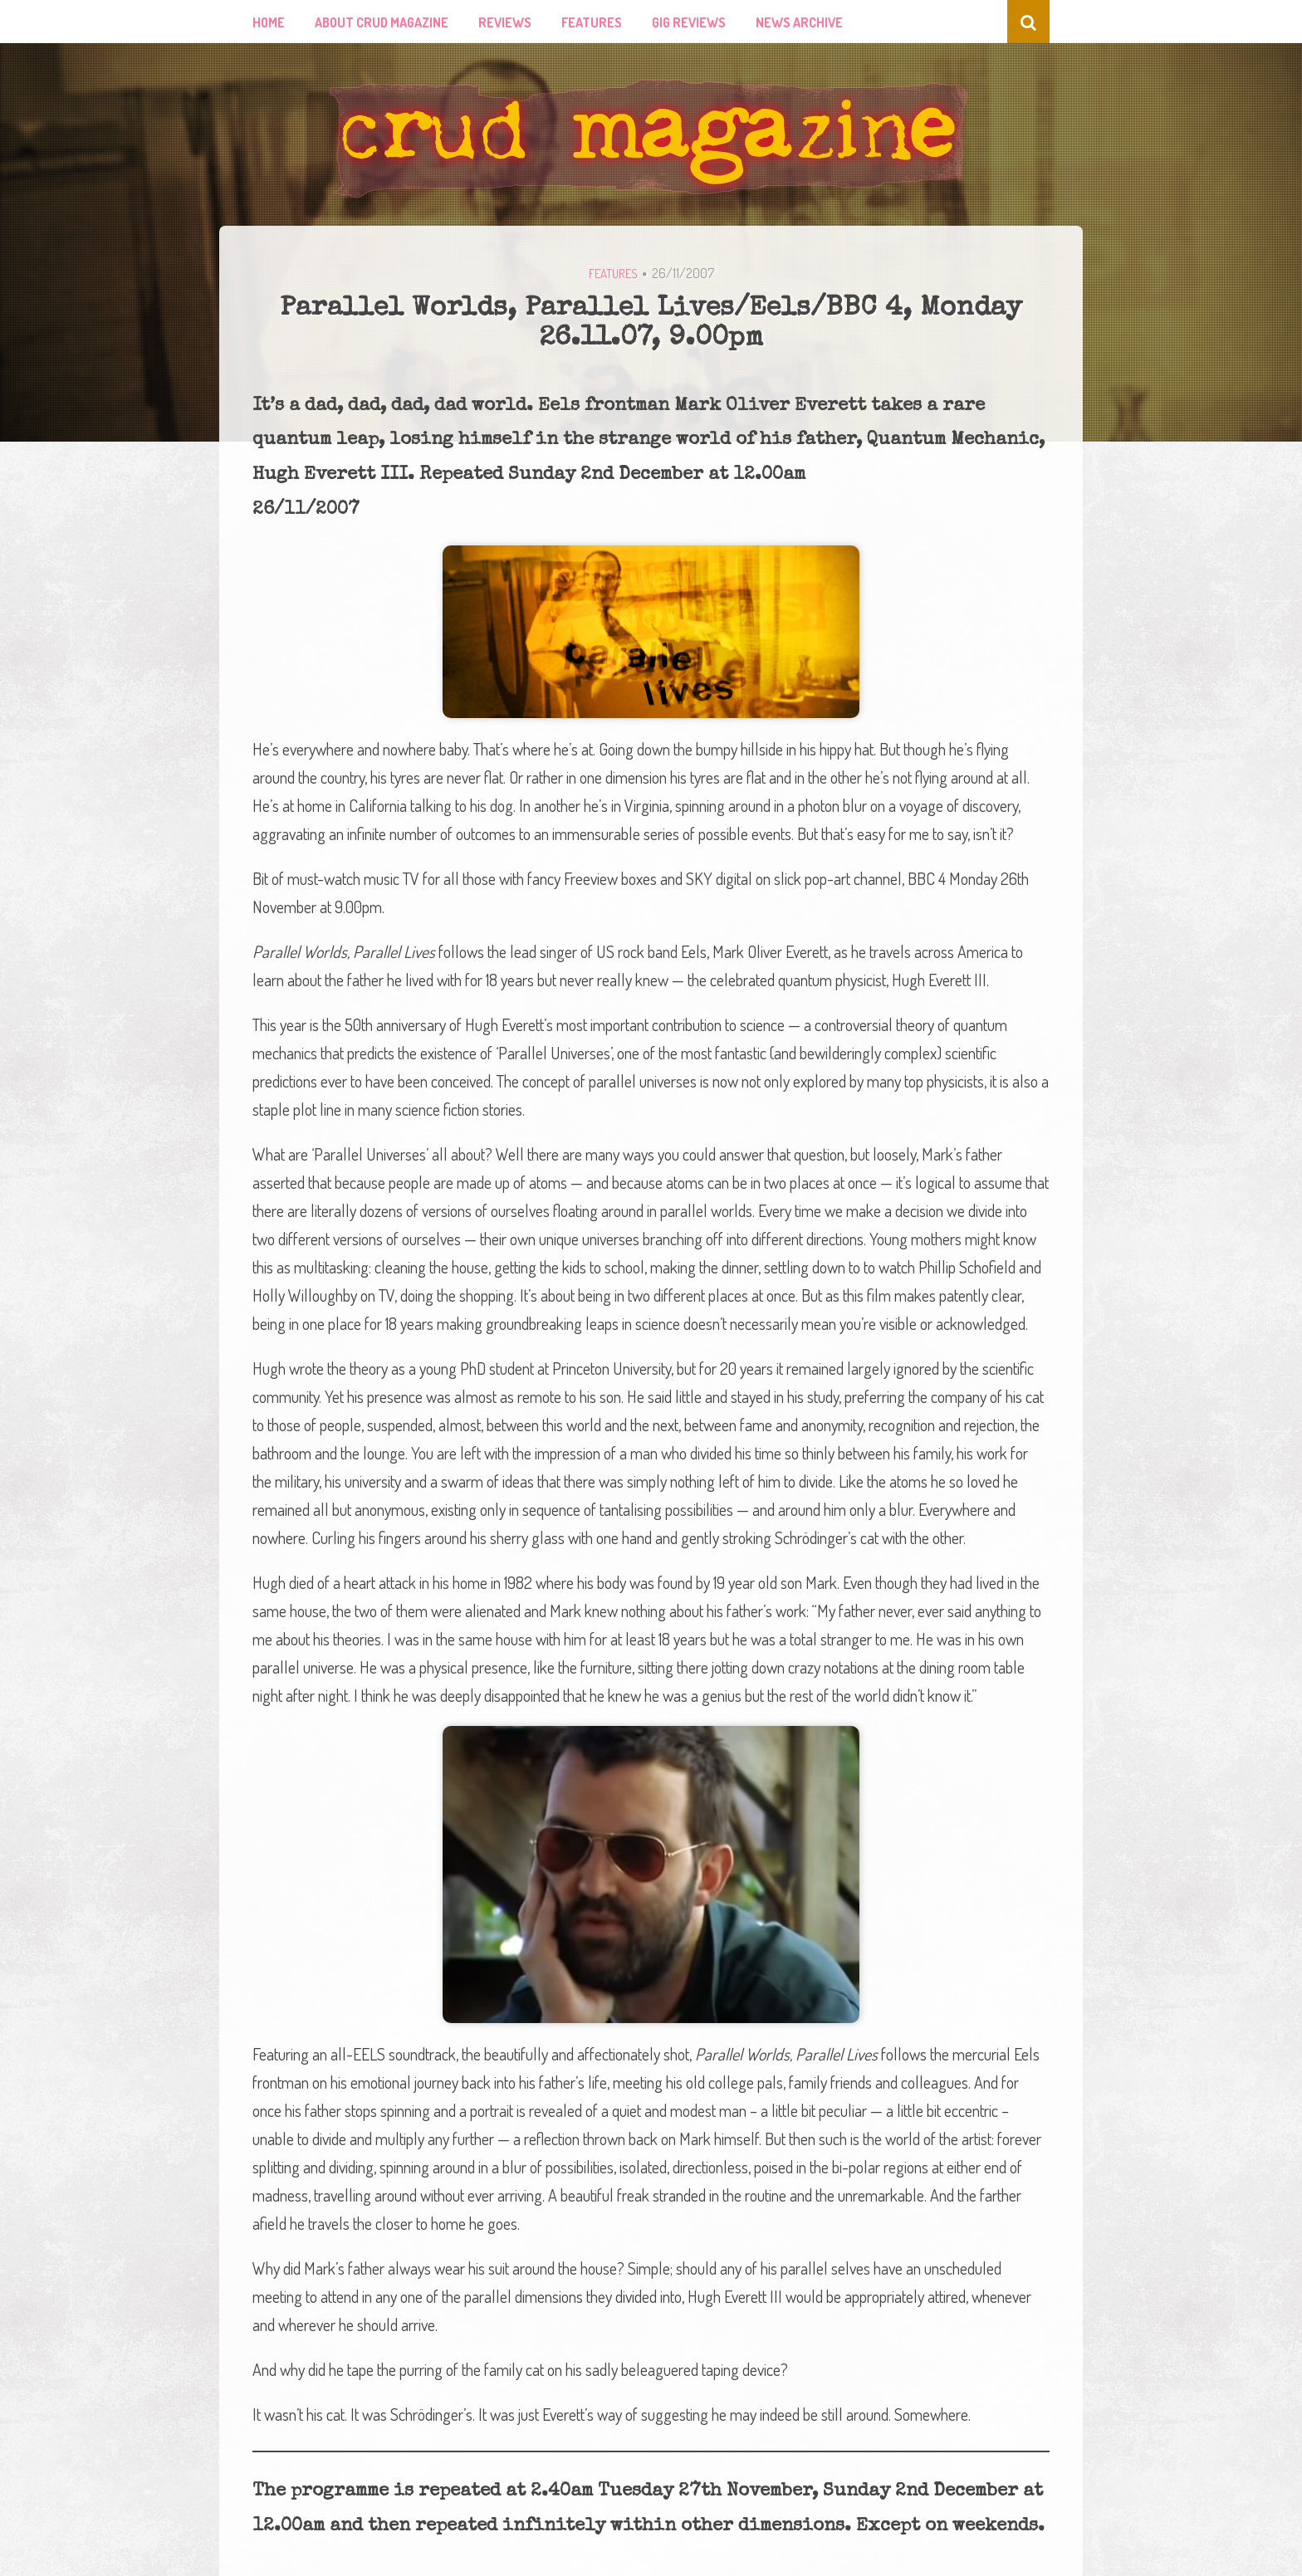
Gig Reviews (689, 22)
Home (268, 22)
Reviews (504, 22)
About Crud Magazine (381, 22)
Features (591, 22)
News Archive (799, 22)
